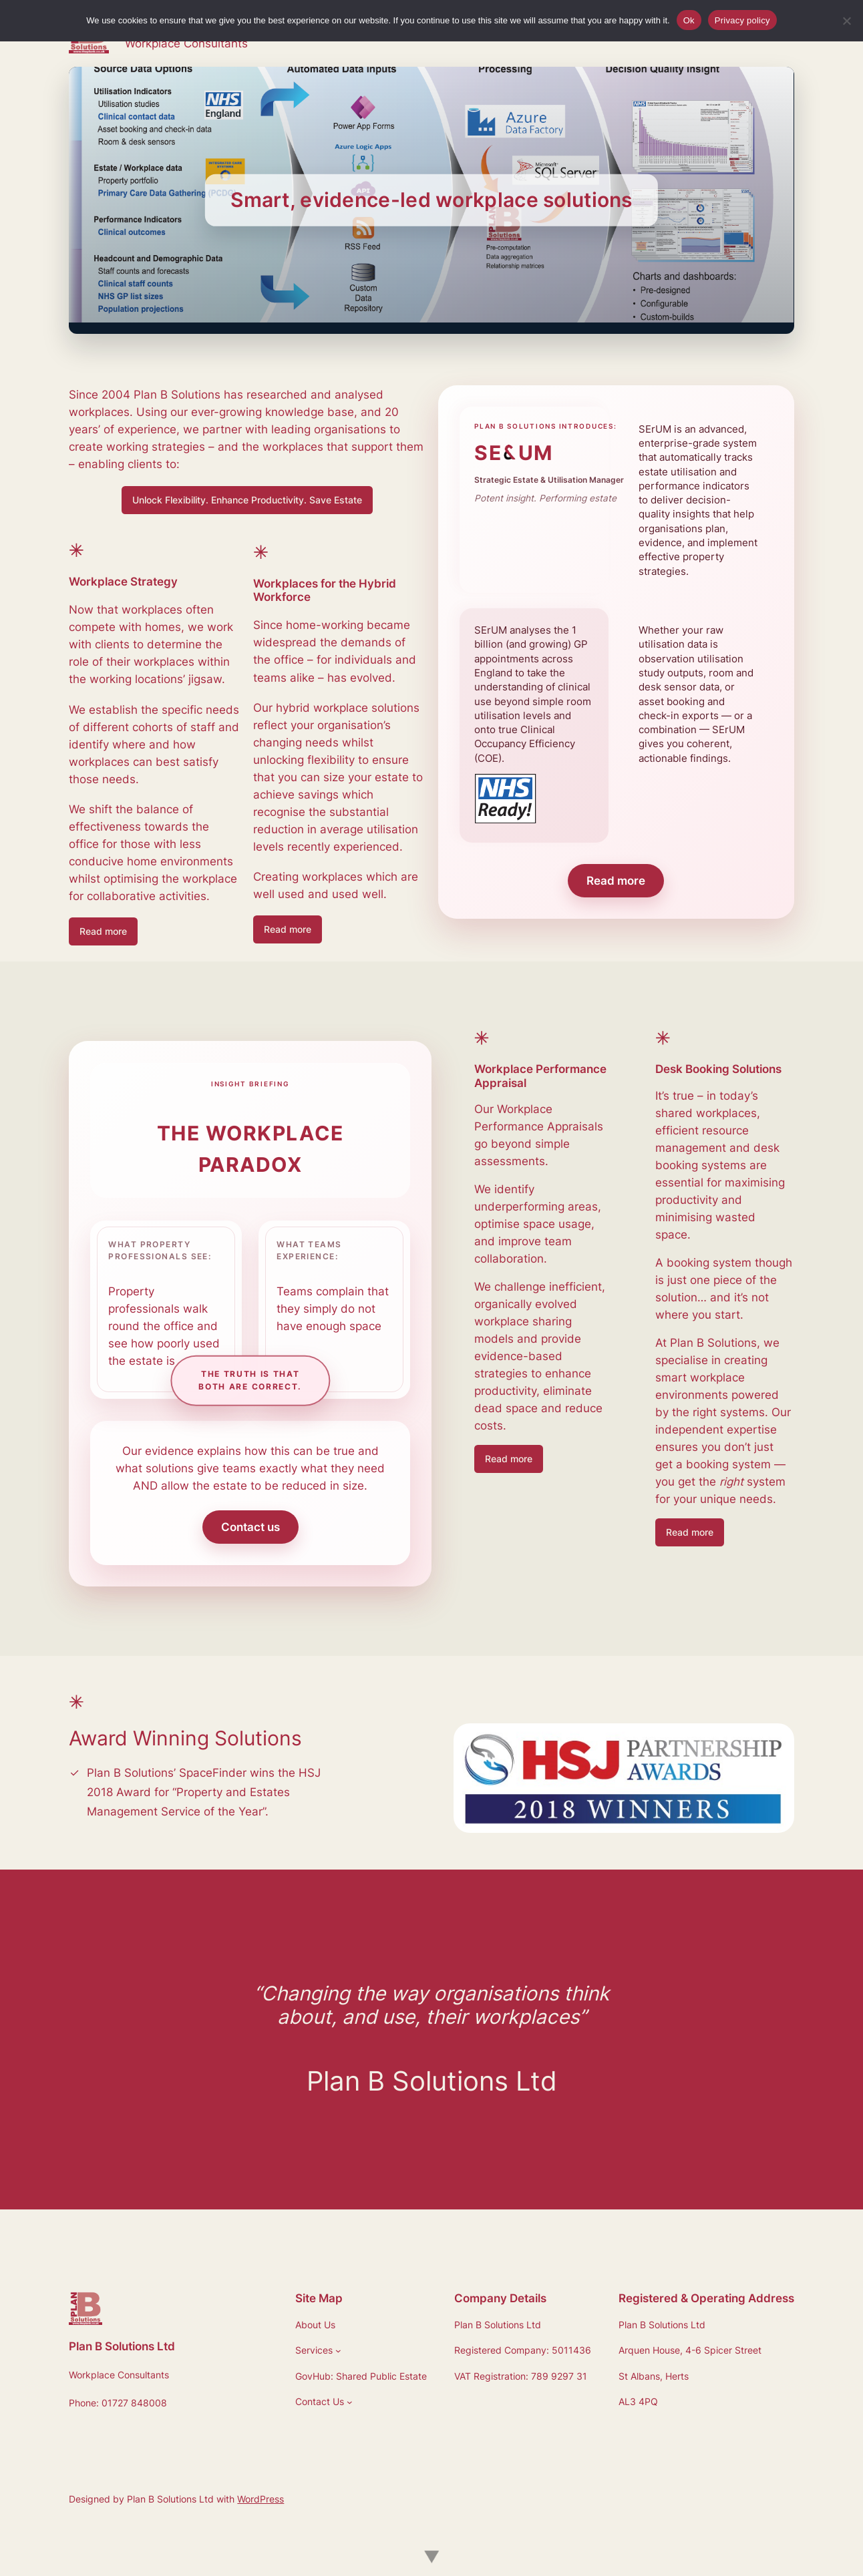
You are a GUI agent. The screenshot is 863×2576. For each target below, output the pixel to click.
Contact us (250, 1527)
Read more (103, 931)
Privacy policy (742, 20)
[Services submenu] (338, 2351)
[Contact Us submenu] (350, 2402)
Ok (689, 20)
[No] (846, 20)
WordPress (260, 2499)
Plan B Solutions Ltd (122, 2346)
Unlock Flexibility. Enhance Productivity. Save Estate (247, 499)
